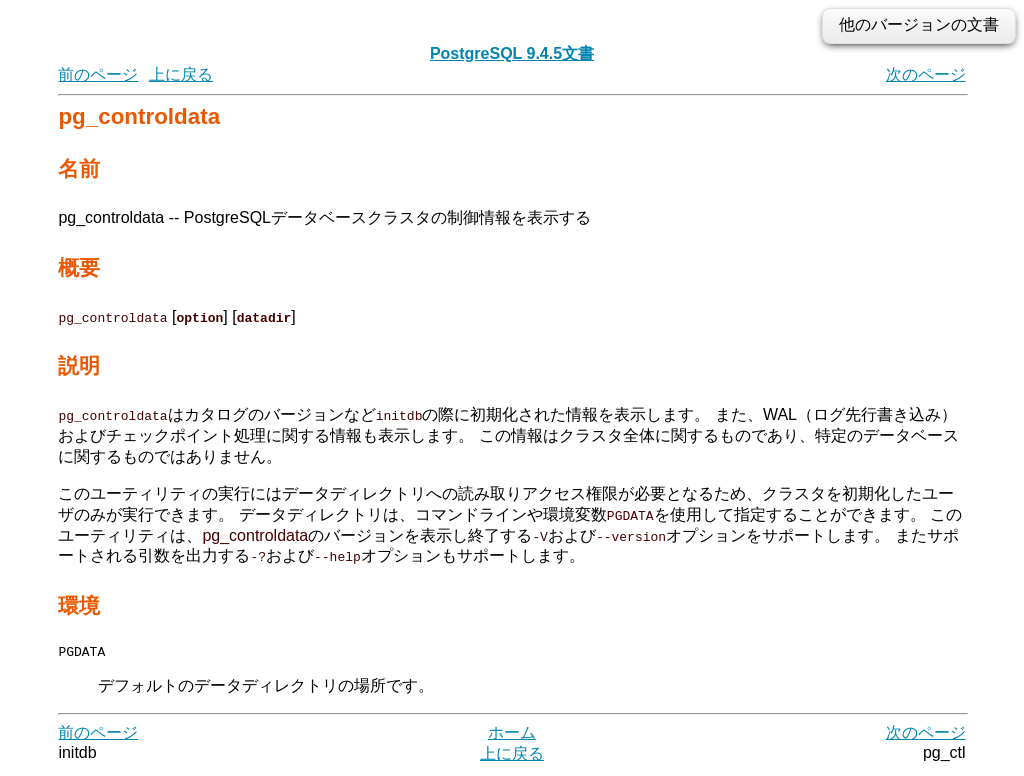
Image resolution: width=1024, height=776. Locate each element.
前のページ (98, 74)
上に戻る (181, 74)
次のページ (926, 74)
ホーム (512, 735)
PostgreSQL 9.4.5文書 (512, 53)
